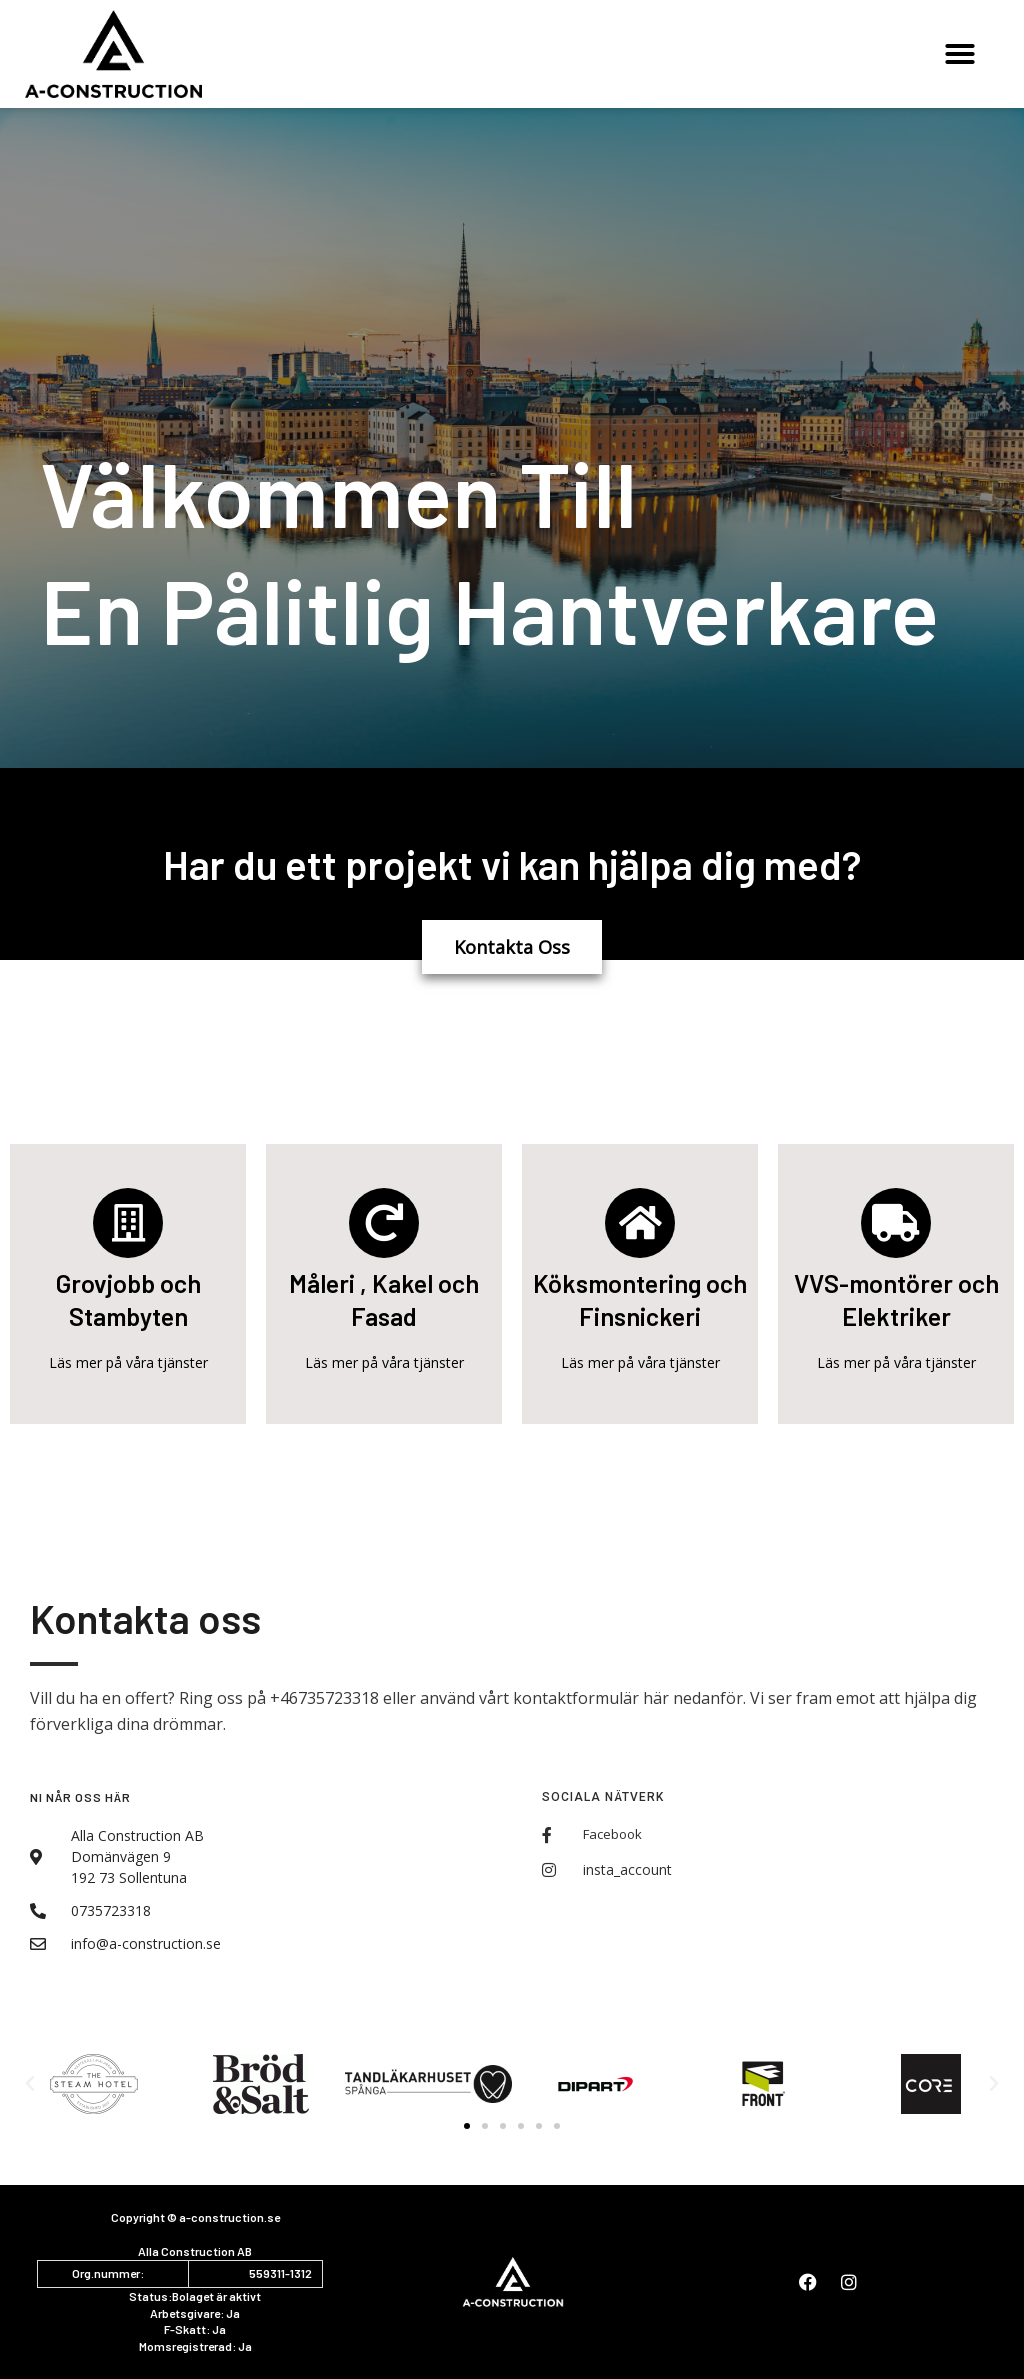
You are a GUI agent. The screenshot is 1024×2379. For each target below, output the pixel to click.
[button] (960, 54)
